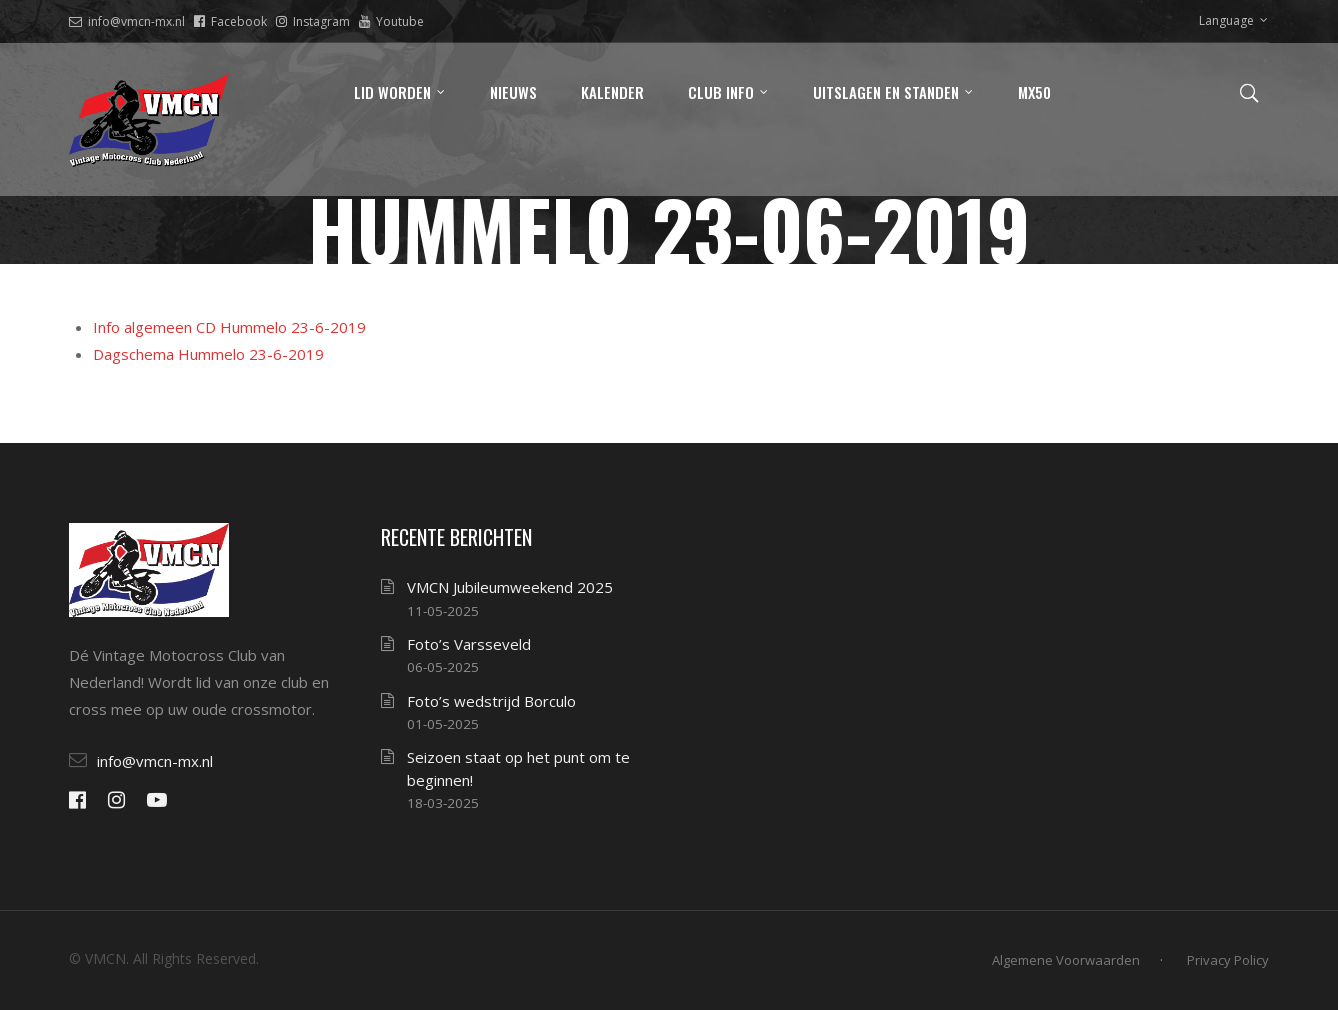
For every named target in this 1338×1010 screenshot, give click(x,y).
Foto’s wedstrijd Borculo (491, 701)
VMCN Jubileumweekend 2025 (510, 587)
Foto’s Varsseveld (469, 644)
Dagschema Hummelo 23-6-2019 (208, 354)
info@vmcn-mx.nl (127, 21)
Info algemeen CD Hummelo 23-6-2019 (229, 327)
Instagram (313, 21)
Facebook (230, 21)
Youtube (391, 21)
